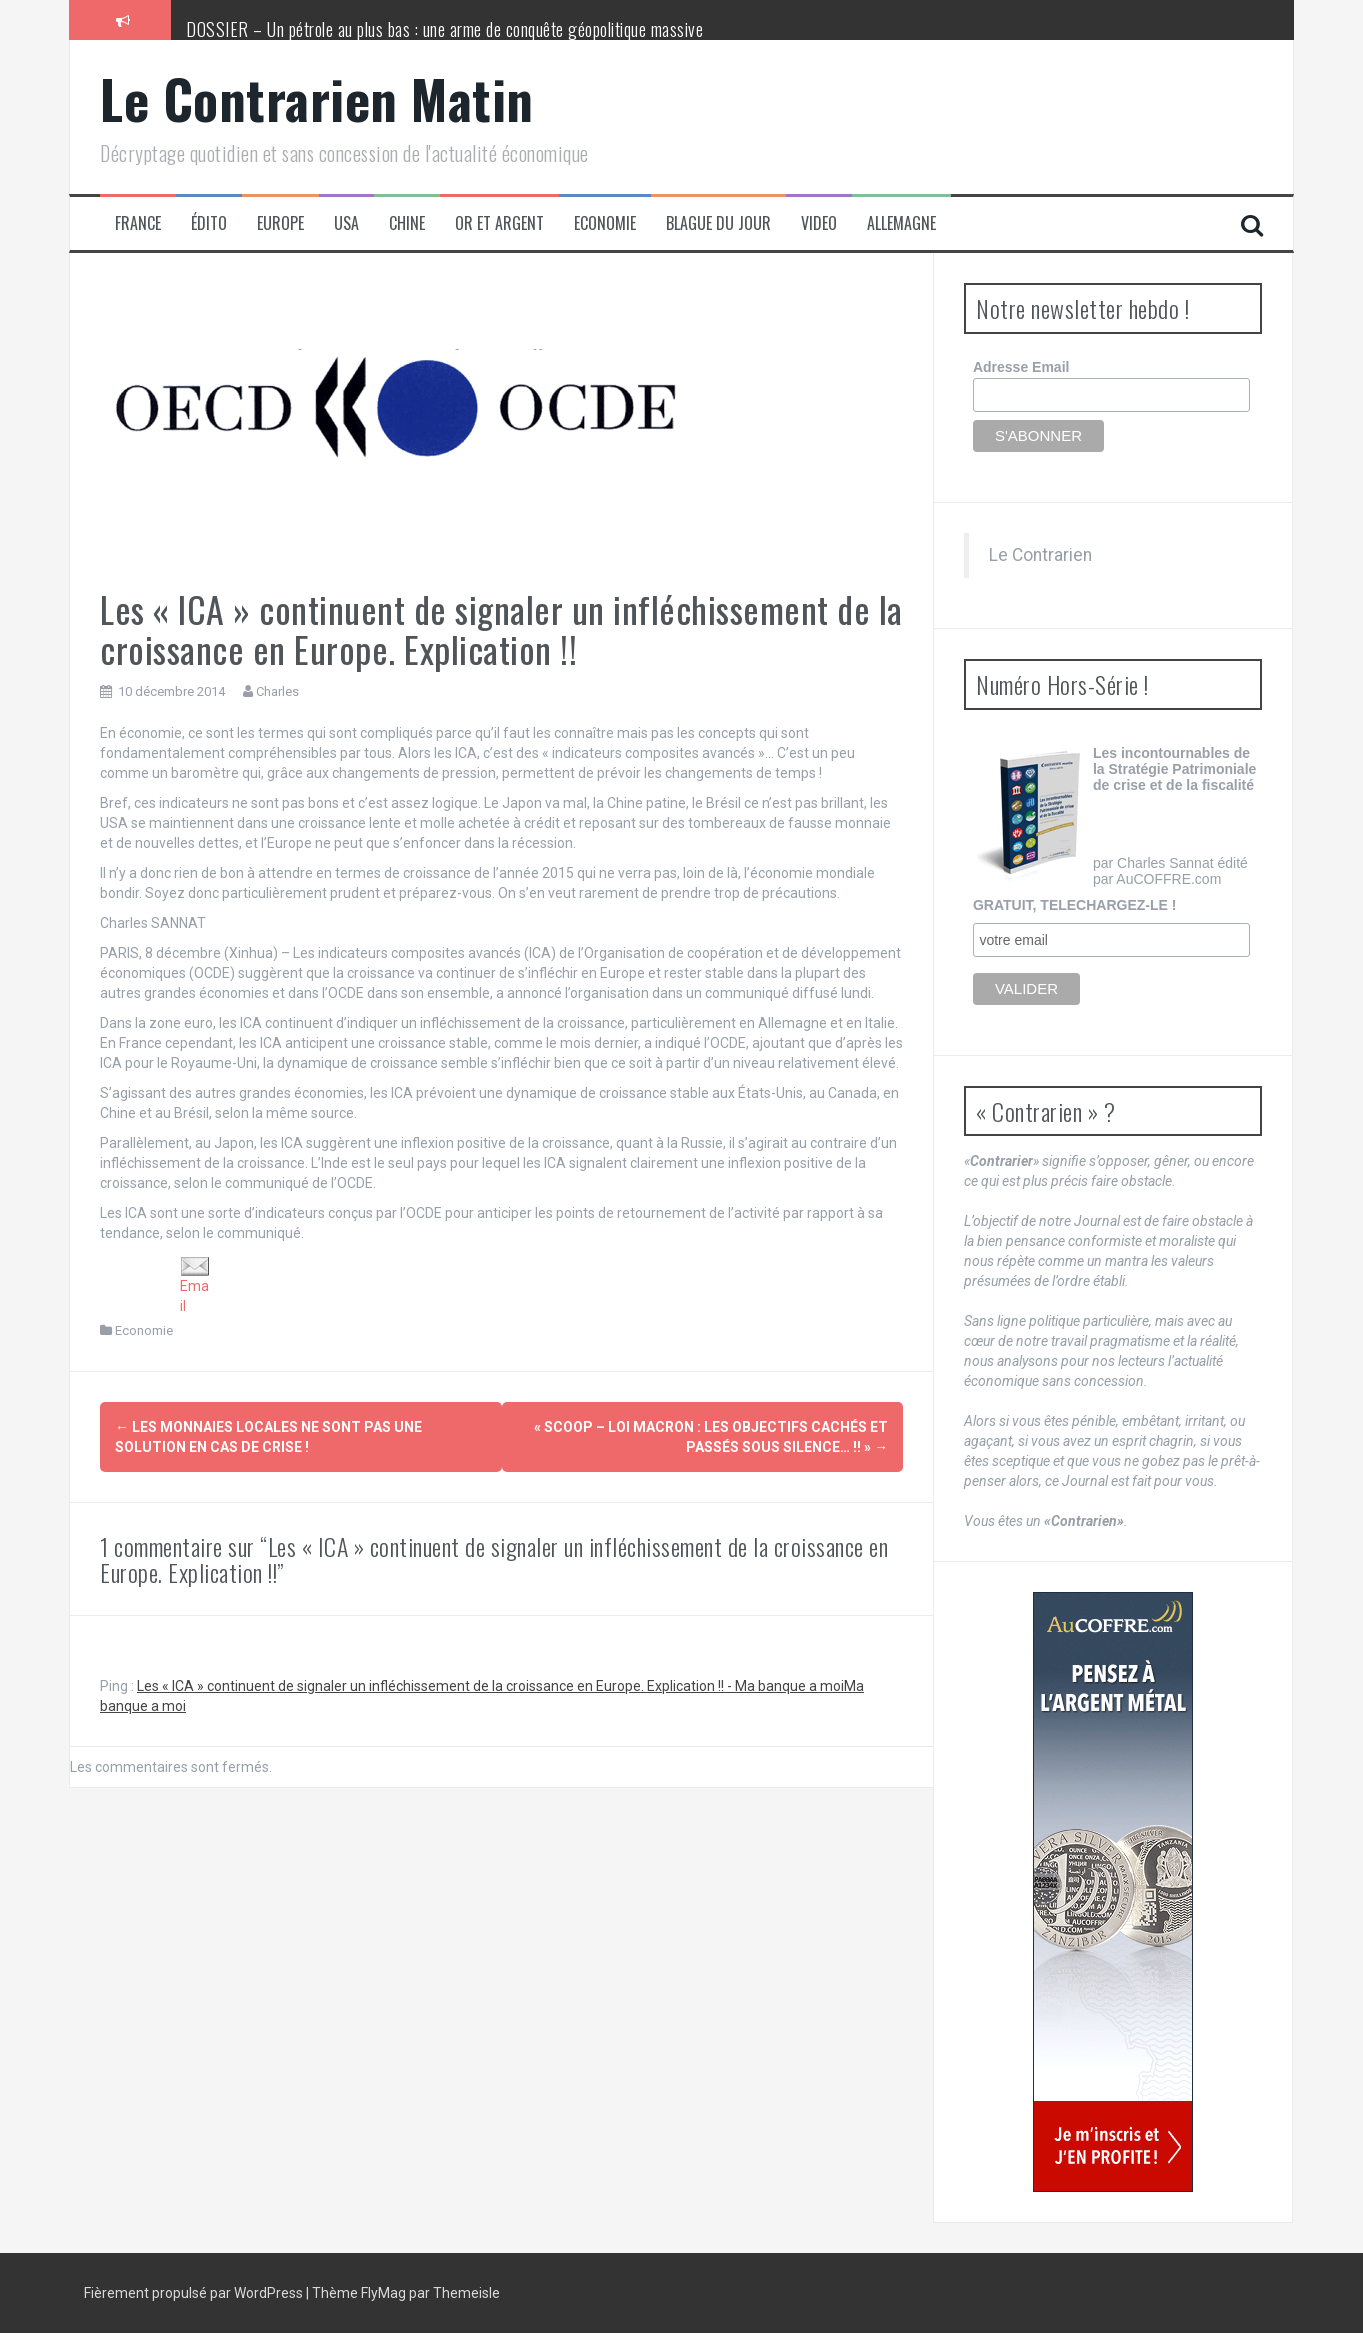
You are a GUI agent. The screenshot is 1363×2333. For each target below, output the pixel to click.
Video (819, 223)
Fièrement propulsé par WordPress (195, 2293)
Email (195, 1285)
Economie (605, 223)
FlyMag (383, 2293)
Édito (209, 223)
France (138, 223)
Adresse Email (1021, 367)
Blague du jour (718, 223)
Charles (277, 691)
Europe (280, 223)
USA (346, 223)
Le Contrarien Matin (317, 98)
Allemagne (901, 223)
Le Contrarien (1040, 555)
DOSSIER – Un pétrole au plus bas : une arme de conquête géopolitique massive (444, 29)
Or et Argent (499, 223)
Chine (407, 223)
